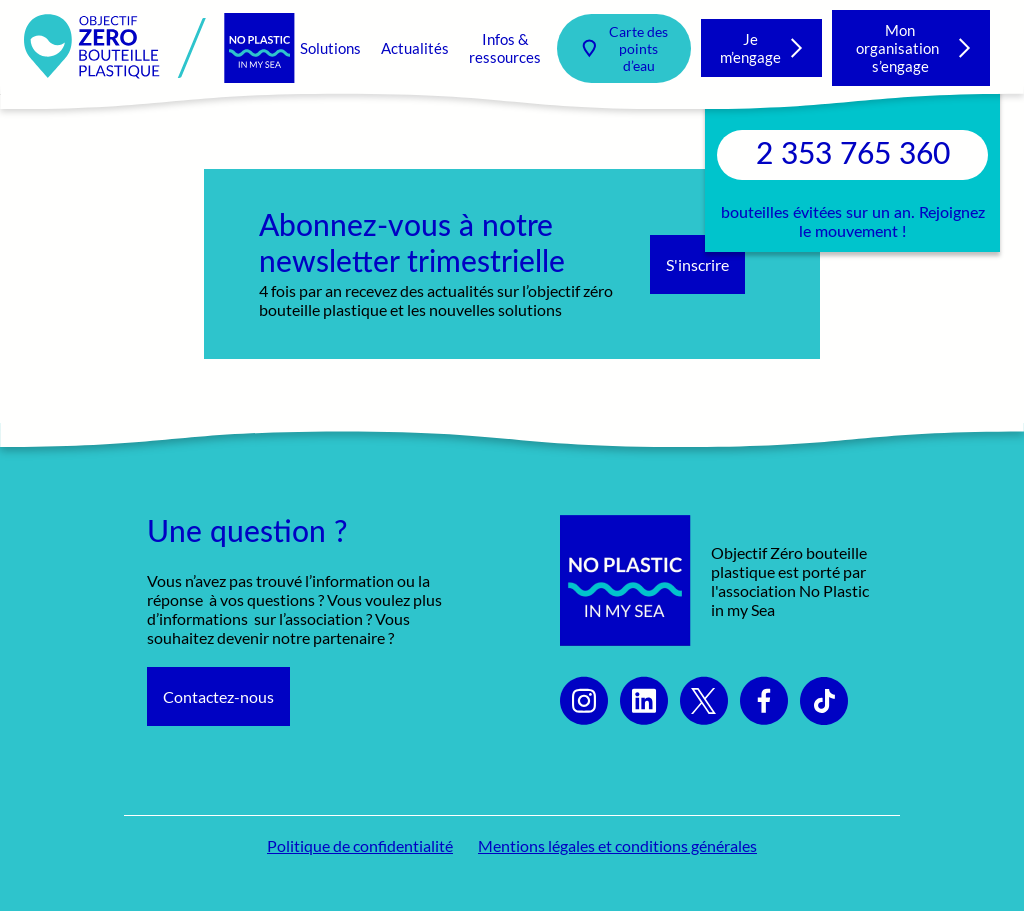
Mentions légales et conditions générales (617, 845)
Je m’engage (750, 48)
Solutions (330, 48)
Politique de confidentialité (360, 845)
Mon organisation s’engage (900, 48)
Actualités (415, 48)
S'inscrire (697, 264)
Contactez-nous (218, 696)
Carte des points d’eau (638, 48)
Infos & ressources (505, 48)
